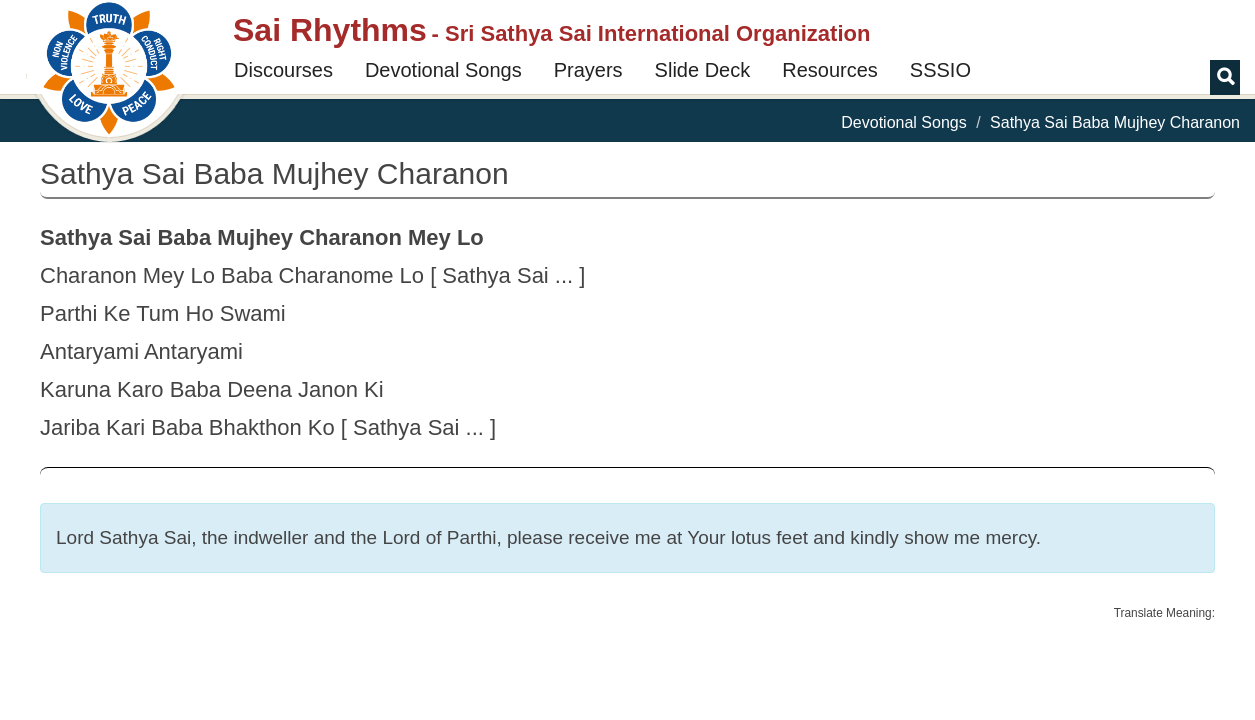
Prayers (588, 70)
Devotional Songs (443, 70)
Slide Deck (703, 70)
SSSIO (940, 70)
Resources (830, 70)
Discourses (283, 70)
